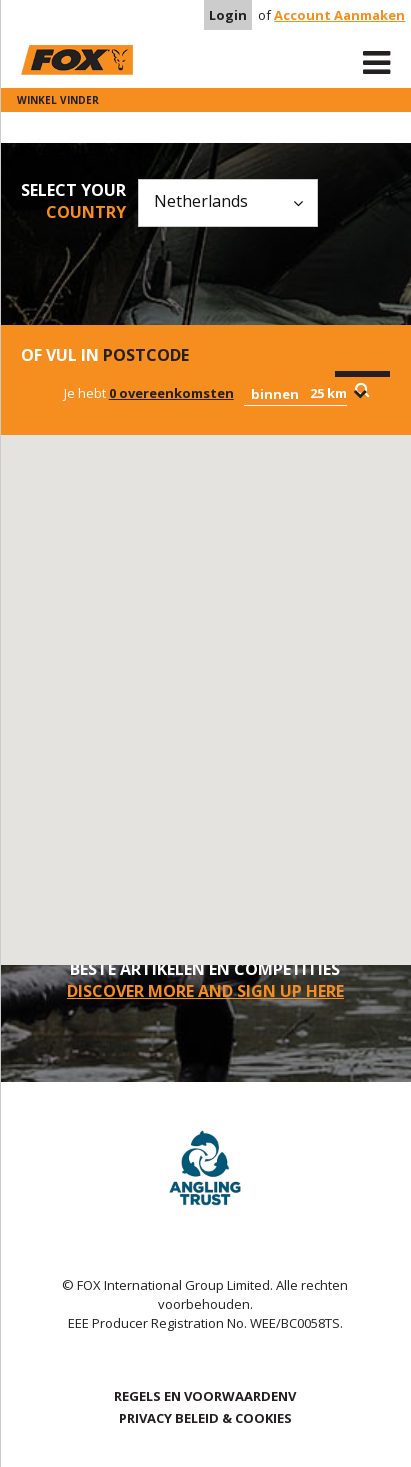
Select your (73, 201)
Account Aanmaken (339, 15)
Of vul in (105, 355)
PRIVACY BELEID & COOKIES (205, 1418)
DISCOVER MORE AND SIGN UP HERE (205, 991)
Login (228, 15)
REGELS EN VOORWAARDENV (205, 1396)
